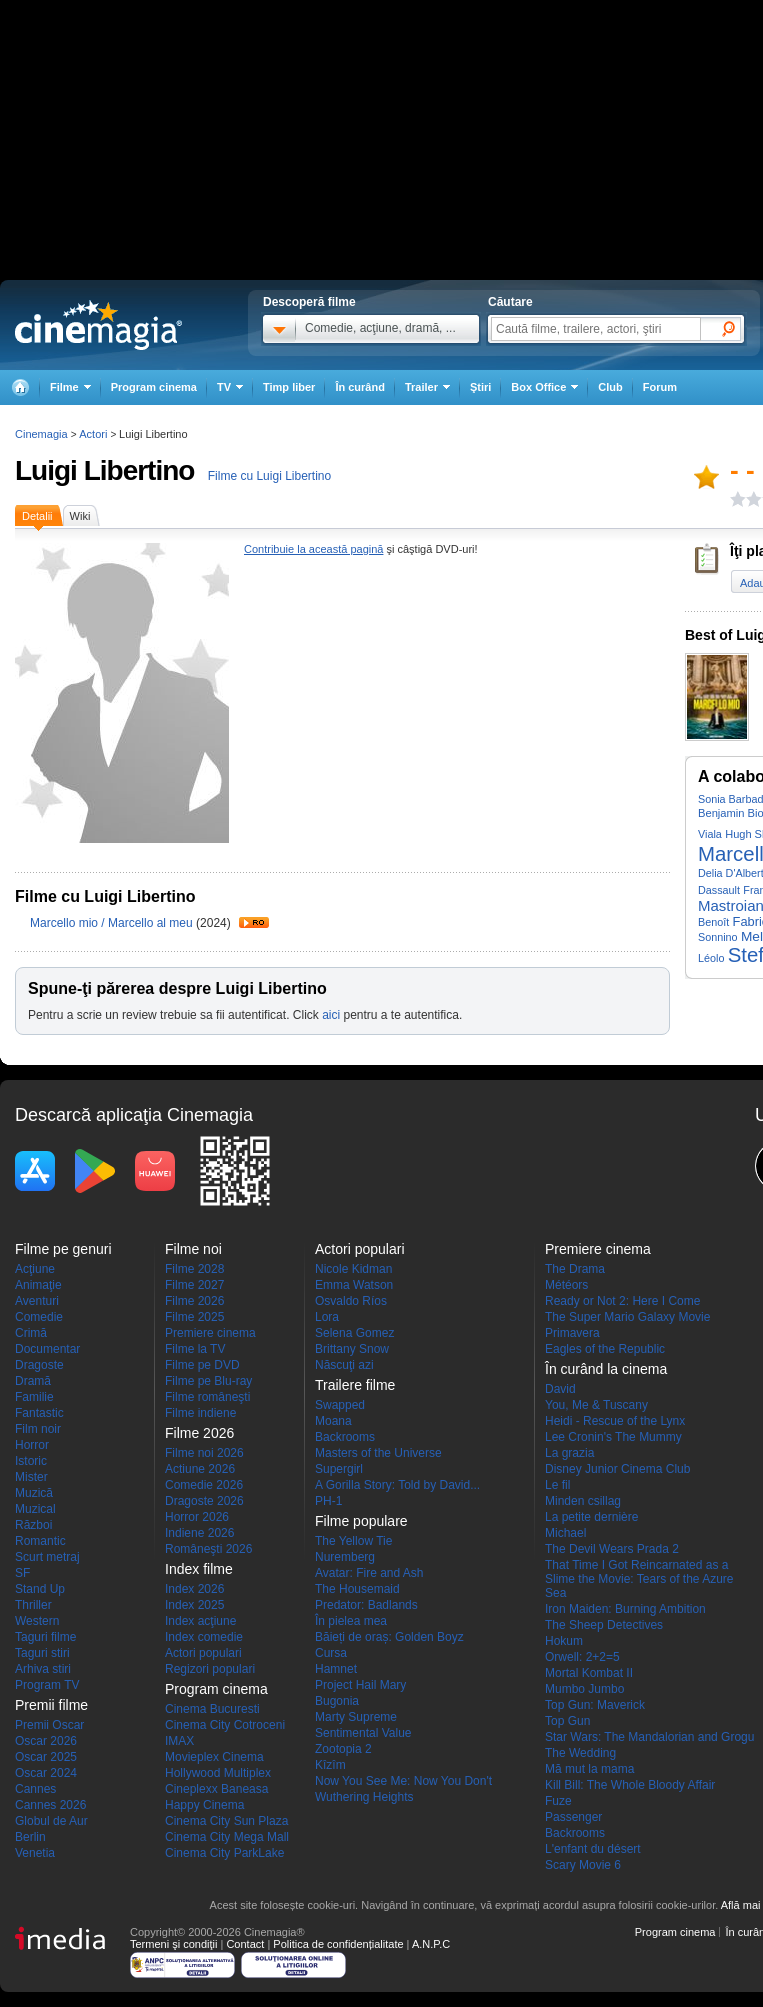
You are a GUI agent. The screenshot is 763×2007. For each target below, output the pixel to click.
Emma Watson (354, 1285)
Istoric (31, 1461)
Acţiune (35, 1269)
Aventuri (37, 1301)
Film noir (38, 1429)
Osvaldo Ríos (351, 1301)
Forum (660, 387)
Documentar (47, 1349)
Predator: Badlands (366, 1605)
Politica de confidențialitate (338, 1944)
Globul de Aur (51, 1821)
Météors (566, 1285)
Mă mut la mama (589, 1769)
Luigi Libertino (104, 470)
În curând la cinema (606, 1369)
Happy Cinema (204, 1805)
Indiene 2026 (199, 1533)
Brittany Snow (352, 1349)
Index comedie (204, 1637)
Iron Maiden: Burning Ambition (625, 1609)
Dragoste (39, 1365)
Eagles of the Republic (605, 1349)
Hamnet (336, 1669)
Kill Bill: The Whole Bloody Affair (630, 1785)
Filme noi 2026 (204, 1453)
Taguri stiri (42, 1653)
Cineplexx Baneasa (216, 1789)
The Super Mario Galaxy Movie (627, 1317)
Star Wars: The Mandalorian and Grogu (649, 1737)
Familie (34, 1397)
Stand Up (40, 1589)
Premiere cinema (210, 1333)
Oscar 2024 (46, 1773)
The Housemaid (357, 1589)
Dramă (33, 1381)
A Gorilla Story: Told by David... (397, 1485)
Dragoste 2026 (204, 1501)
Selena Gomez (354, 1333)
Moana (333, 1421)
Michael (565, 1533)
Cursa (331, 1653)
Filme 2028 (194, 1269)
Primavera (572, 1333)
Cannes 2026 (50, 1805)
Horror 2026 (197, 1517)
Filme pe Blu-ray (208, 1381)
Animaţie (38, 1285)
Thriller (33, 1605)
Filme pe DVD (202, 1365)
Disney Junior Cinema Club (617, 1469)
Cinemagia (41, 434)
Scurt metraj (47, 1557)
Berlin (30, 1837)
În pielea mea (351, 1621)
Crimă (31, 1333)
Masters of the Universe (378, 1453)
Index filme (199, 1569)
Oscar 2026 (46, 1741)
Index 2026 (194, 1589)
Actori (93, 434)
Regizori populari (210, 1669)
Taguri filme (45, 1637)
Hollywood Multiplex (218, 1773)
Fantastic (39, 1413)
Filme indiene (200, 1413)
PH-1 (328, 1501)
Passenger (573, 1817)
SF (22, 1573)
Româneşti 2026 (208, 1549)
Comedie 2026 (204, 1485)
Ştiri (480, 387)
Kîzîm (330, 1765)
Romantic (40, 1541)
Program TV (47, 1685)
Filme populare (361, 1521)
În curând (360, 387)
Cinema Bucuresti (212, 1709)
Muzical (35, 1509)
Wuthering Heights (364, 1797)
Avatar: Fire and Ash (369, 1573)
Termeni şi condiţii (173, 1944)
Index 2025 (194, 1605)
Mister (31, 1477)
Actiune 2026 (200, 1469)
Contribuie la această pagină (313, 549)
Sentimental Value (363, 1733)
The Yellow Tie (353, 1541)
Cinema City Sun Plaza (226, 1821)
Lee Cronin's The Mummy (613, 1437)
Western (37, 1621)
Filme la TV (195, 1349)
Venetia (35, 1853)
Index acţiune (200, 1621)
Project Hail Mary (360, 1685)
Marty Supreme (356, 1717)
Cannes (35, 1789)
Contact (245, 1944)
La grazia (569, 1453)
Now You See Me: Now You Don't (403, 1781)
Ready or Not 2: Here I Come (622, 1301)
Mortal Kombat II (589, 1673)
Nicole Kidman (353, 1269)
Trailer (254, 922)
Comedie (39, 1317)
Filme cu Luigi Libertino (269, 476)
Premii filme (51, 1705)
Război (33, 1525)
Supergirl (339, 1469)
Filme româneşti (207, 1397)
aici (331, 1015)
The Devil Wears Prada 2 (612, 1549)
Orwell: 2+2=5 (582, 1657)
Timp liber (289, 387)
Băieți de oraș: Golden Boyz (389, 1637)
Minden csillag (583, 1501)
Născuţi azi (344, 1365)
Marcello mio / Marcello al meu (111, 923)
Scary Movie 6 (583, 1865)
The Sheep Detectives (604, 1625)
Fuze (558, 1801)
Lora (327, 1317)
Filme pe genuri (63, 1249)
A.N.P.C (431, 1944)
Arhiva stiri (43, 1669)
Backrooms (345, 1437)
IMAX (179, 1741)
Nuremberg (345, 1557)
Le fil (557, 1485)
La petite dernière (591, 1517)
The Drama (575, 1269)
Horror (32, 1445)
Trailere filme (355, 1385)
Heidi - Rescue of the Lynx (615, 1421)
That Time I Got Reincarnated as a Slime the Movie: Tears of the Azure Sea (639, 1579)
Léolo (711, 958)
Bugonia (337, 1701)
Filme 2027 (194, 1285)
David (560, 1389)
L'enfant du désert (593, 1849)
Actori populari (203, 1653)
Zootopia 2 (343, 1749)
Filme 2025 (194, 1317)
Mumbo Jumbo (584, 1689)
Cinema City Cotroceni (225, 1725)
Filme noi (193, 1249)
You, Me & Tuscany (596, 1405)
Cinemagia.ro (98, 325)
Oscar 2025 (46, 1757)
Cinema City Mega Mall (227, 1837)
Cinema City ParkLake (224, 1853)
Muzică (34, 1493)
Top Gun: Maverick (595, 1705)
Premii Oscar (49, 1725)
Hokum (564, 1641)
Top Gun (567, 1721)
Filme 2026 (194, 1301)
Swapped (340, 1405)
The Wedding (580, 1753)
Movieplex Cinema (214, 1757)
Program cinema (154, 387)
